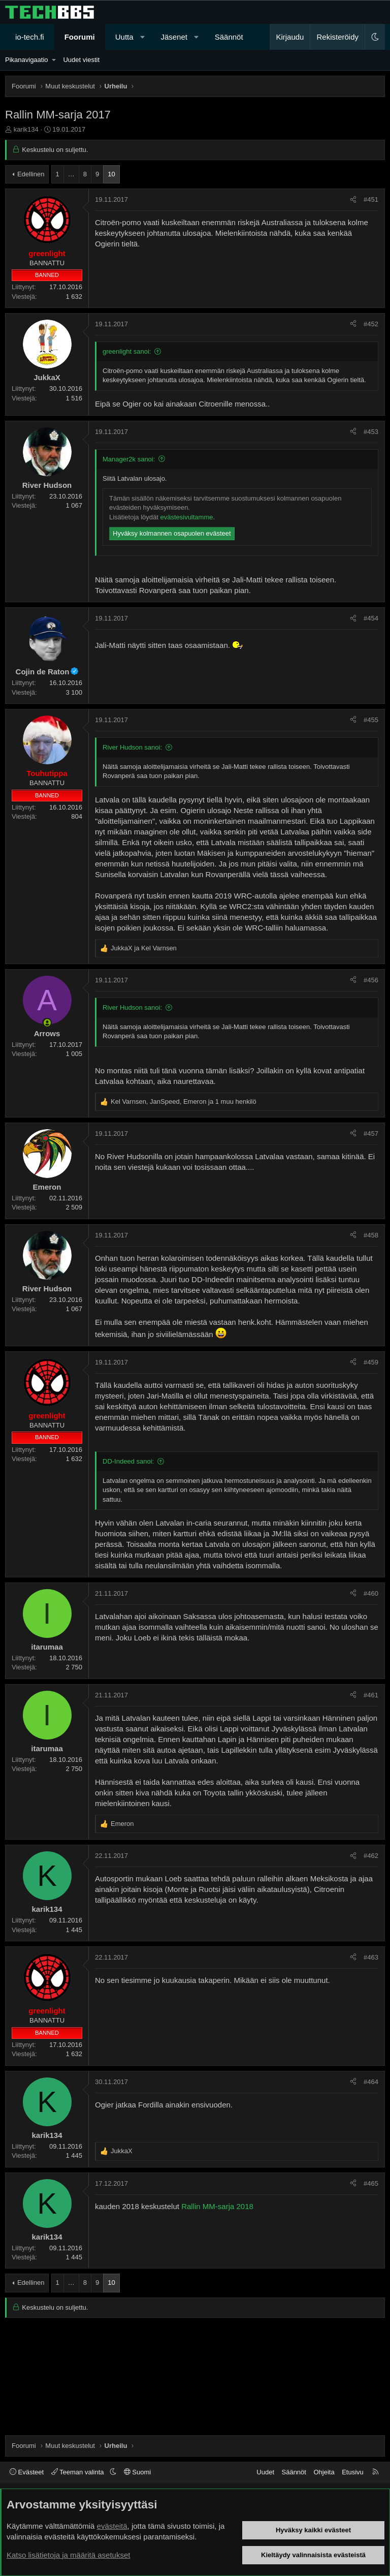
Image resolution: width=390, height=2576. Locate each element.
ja (144, 948)
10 (111, 174)
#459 (371, 1362)
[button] (142, 37)
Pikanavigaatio (26, 60)
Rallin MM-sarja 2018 (217, 2206)
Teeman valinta (78, 2472)
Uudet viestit (81, 60)
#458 (371, 1235)
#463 (371, 1957)
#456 (371, 980)
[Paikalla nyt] (47, 1023)
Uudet (265, 2472)
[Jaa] (353, 200)
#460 (371, 1593)
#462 (371, 1855)
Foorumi (79, 37)
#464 (371, 2082)
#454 (371, 618)
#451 (371, 199)
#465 (371, 2183)
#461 (371, 1695)
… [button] (71, 174)
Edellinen (31, 174)
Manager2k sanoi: (129, 459)
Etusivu (353, 2472)
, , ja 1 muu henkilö (183, 1101)
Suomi (137, 2472)
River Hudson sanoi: (132, 747)
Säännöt (229, 37)
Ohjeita (323, 2472)
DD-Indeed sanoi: (128, 1461)
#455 (371, 720)
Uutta (124, 37)
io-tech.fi (29, 37)
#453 (371, 432)
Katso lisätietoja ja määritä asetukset (68, 2555)
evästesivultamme (186, 517)
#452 (371, 324)
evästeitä (112, 2526)
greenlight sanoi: (127, 351)
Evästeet (27, 2472)
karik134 (26, 129)
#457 (371, 1133)
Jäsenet (173, 37)
